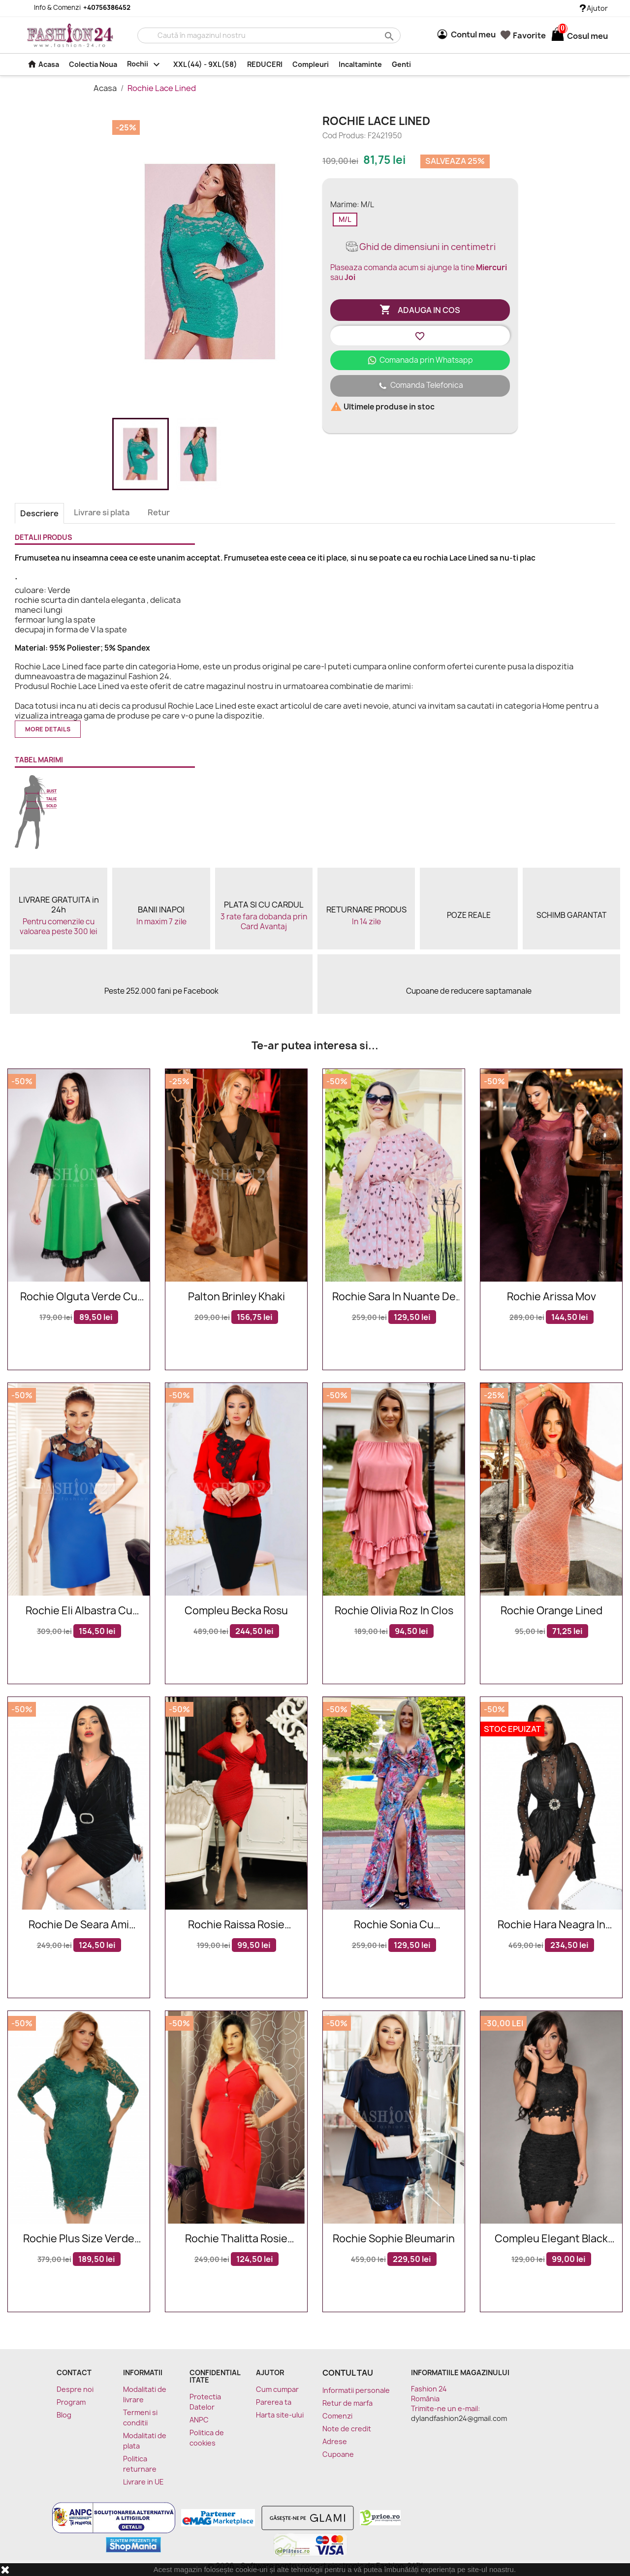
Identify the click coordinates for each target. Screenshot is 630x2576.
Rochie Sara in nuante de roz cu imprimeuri (394, 1297)
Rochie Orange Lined (551, 1611)
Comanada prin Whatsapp (420, 360)
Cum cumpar (277, 2389)
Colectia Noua (93, 64)
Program (71, 2402)
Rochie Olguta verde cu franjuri (78, 1297)
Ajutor (594, 8)
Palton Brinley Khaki (236, 1297)
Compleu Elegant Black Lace (551, 2239)
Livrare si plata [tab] (101, 512)
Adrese (334, 2441)
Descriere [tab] (39, 513)
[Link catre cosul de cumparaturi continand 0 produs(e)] (558, 36)
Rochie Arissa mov (551, 1297)
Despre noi (75, 2389)
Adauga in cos (419, 310)
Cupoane (338, 2454)
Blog (64, 2414)
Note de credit (346, 2428)
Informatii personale (356, 2390)
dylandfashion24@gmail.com (459, 2418)
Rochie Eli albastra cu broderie (79, 1611)
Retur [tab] (159, 512)
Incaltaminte (360, 64)
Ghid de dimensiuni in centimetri (420, 247)
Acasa (43, 64)
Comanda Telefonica (420, 386)
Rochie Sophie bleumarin (394, 2239)
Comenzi (337, 2415)
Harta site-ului (280, 2414)
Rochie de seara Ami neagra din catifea (79, 1925)
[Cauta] (269, 35)
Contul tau (347, 2372)
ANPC (199, 2419)
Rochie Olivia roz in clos (394, 1611)
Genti (401, 64)
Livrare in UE (143, 2481)
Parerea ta (273, 2402)
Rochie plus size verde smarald (78, 2239)
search (388, 36)
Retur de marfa (347, 2403)
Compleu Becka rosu (236, 1611)
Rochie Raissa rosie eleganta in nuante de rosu (236, 1925)
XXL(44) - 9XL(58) (205, 64)
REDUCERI (265, 64)
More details (47, 729)
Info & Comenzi (76, 7)
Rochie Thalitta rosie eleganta (236, 2239)
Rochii (145, 64)
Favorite (523, 35)
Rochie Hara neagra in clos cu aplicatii (551, 1925)
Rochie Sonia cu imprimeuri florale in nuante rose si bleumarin (394, 1925)
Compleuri (310, 64)
